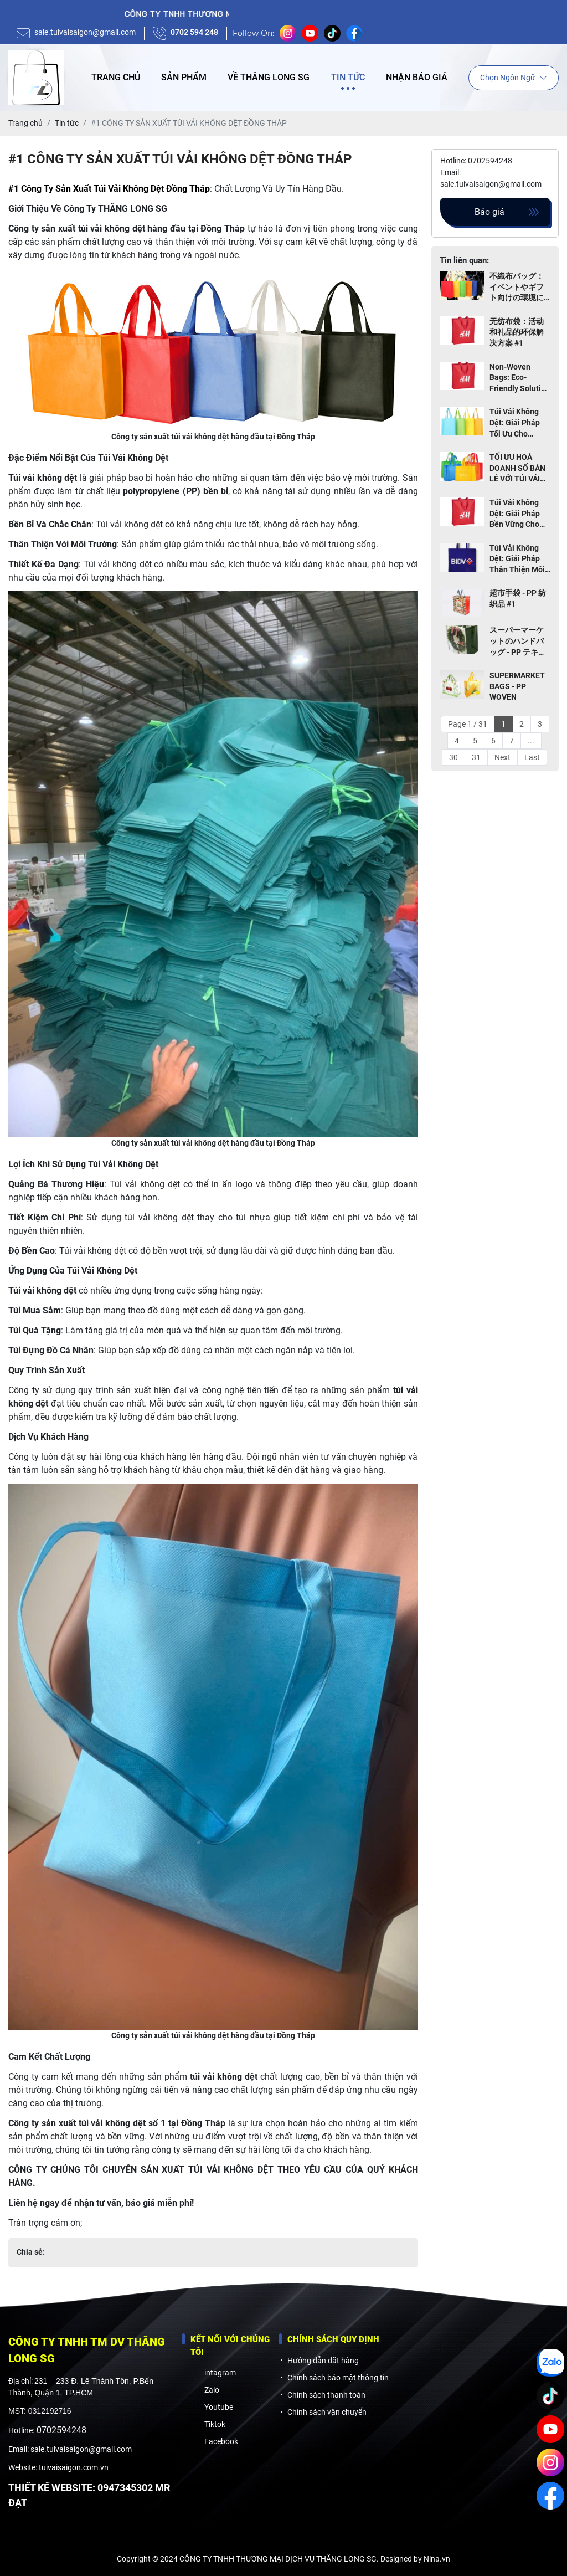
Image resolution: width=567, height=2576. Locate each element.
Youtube (218, 2407)
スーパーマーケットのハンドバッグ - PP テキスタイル (517, 641)
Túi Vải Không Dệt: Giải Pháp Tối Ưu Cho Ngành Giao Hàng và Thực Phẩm (514, 423)
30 (453, 757)
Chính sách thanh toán (326, 2394)
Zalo (211, 2389)
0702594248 (61, 2430)
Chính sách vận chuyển (327, 2412)
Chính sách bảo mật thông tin (338, 2377)
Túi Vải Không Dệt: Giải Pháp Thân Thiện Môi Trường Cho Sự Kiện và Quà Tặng (517, 559)
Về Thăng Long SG (269, 77)
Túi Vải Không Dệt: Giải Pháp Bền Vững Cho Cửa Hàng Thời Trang (515, 514)
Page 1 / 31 (467, 724)
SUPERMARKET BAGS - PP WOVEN (517, 686)
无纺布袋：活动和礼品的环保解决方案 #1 (516, 332)
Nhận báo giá (416, 77)
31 (476, 757)
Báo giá (489, 212)
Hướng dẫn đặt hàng (323, 2360)
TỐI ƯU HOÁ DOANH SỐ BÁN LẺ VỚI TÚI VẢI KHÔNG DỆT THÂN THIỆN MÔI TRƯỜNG (517, 469)
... (531, 740)
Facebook (221, 2441)
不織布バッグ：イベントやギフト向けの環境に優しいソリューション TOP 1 (516, 287)
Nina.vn (437, 2558)
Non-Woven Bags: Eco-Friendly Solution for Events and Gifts (519, 378)
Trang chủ (115, 77)
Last (532, 757)
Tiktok (214, 2424)
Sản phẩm (184, 77)
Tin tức (348, 77)
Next (502, 757)
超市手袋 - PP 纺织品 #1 (517, 598)
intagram (220, 2372)
